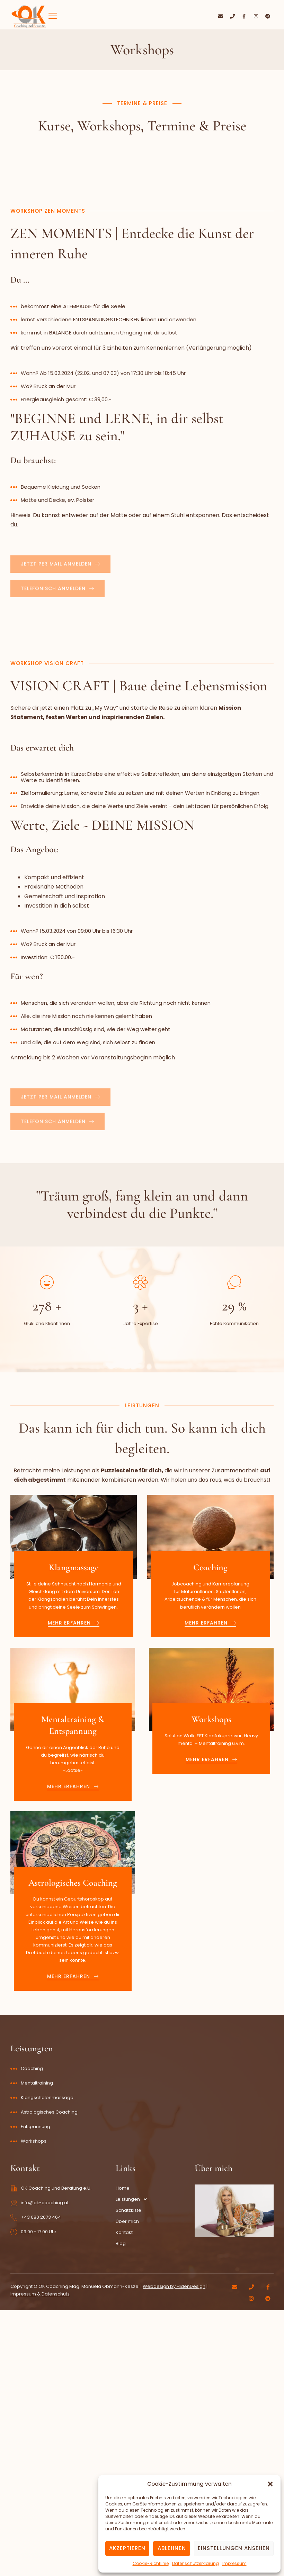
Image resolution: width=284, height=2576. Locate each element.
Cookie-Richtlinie (151, 2563)
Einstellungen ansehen (234, 2548)
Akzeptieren (127, 2548)
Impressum (234, 2563)
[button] (270, 2484)
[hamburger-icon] (53, 16)
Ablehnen (172, 2548)
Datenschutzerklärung (195, 2563)
